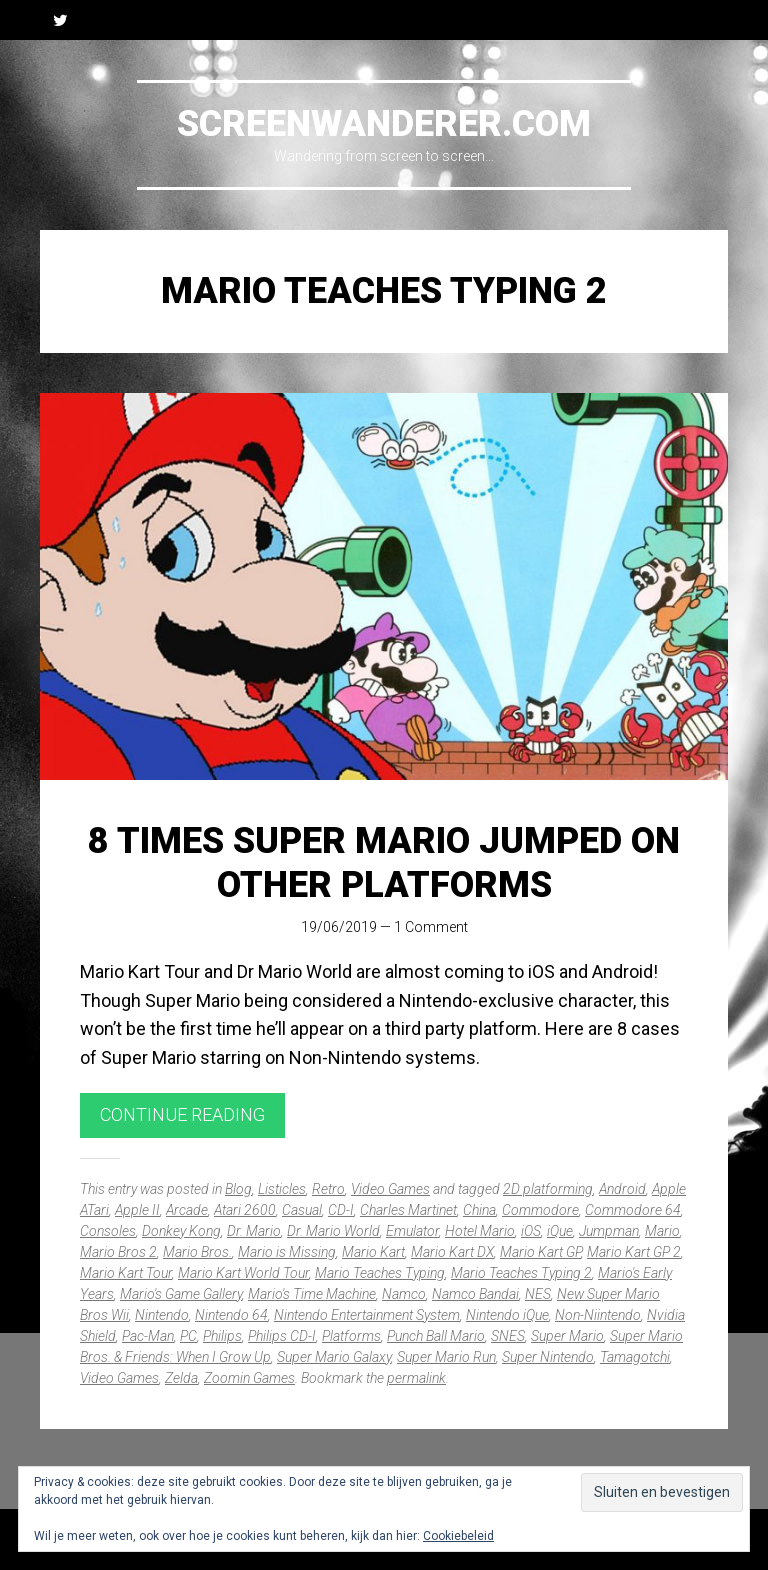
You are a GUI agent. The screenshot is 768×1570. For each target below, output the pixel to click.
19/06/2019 (339, 927)
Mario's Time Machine (312, 1294)
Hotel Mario (480, 1231)
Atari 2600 (245, 1210)
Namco (404, 1294)
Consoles (108, 1231)
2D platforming (548, 1189)
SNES (508, 1336)
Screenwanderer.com (384, 124)
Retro (328, 1189)
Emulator (412, 1231)
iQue (560, 1231)
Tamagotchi (635, 1357)
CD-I (341, 1210)
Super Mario (567, 1336)
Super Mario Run (446, 1357)
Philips (222, 1336)
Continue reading (182, 1114)
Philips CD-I (282, 1336)
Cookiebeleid (458, 1536)
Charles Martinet (408, 1210)
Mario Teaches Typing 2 (521, 1273)
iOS (531, 1231)
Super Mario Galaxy (334, 1357)
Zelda (181, 1378)
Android (622, 1189)
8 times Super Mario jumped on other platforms (384, 862)
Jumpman (609, 1231)
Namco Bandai (475, 1294)
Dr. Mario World (333, 1231)
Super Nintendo (548, 1357)
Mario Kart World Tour (243, 1273)
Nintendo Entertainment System (367, 1315)
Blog (238, 1189)
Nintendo (162, 1315)
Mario (662, 1231)
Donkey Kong (181, 1231)
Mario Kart (373, 1252)
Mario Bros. (197, 1252)
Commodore (540, 1210)
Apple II (137, 1210)
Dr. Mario (254, 1231)
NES (538, 1294)
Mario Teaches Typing (380, 1273)
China (479, 1210)
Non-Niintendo (598, 1315)
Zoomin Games (249, 1378)
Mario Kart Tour (126, 1273)
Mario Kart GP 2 (634, 1252)
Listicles (282, 1189)
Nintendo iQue (507, 1315)
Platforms (351, 1336)
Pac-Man (148, 1336)
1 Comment (431, 927)
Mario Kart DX (452, 1252)
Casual (302, 1210)
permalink (416, 1378)
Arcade (187, 1210)
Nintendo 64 (231, 1315)
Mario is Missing (287, 1252)
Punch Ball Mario (436, 1336)
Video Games (390, 1189)
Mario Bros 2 (118, 1252)
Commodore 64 (633, 1210)
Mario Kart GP (540, 1252)
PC (188, 1336)
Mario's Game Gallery (181, 1294)
